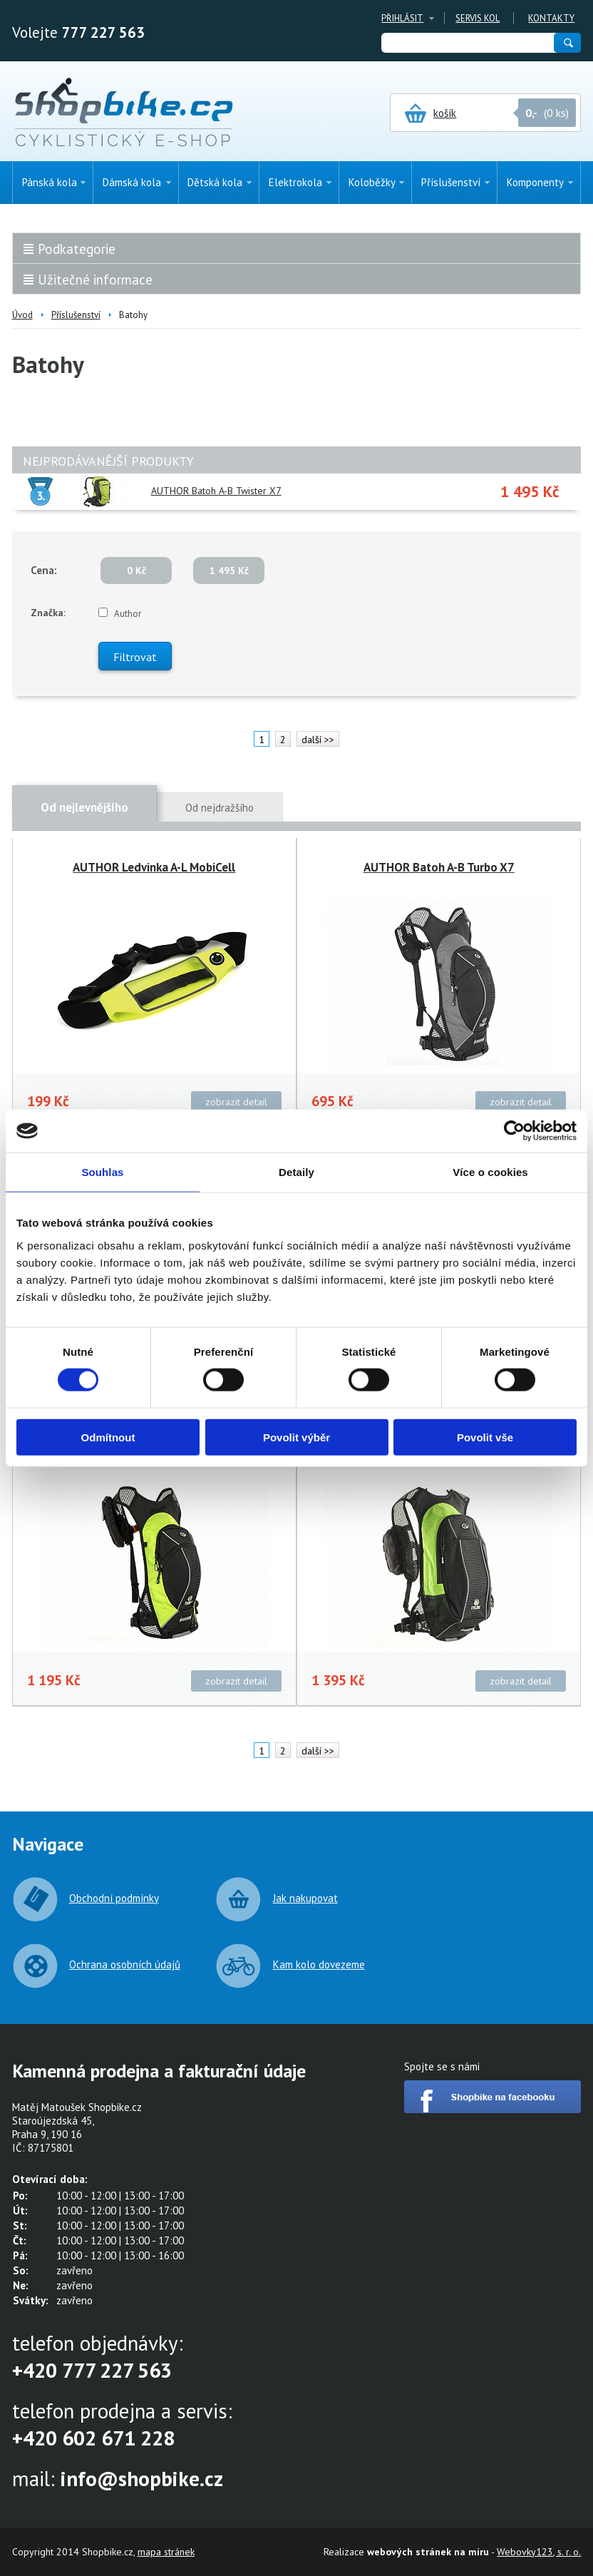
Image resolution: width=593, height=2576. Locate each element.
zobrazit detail (236, 1101)
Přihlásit (402, 18)
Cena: (44, 570)
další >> (317, 739)
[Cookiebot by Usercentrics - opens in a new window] (514, 1131)
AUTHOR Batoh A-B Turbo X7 (439, 867)
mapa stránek (166, 2551)
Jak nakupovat (305, 1898)
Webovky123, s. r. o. (539, 2551)
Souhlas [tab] (102, 1172)
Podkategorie (76, 248)
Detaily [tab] (296, 1172)
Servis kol (477, 18)
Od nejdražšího (219, 807)
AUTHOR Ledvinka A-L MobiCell (154, 867)
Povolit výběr (296, 1437)
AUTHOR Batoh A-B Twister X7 (216, 490)
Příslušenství (75, 315)
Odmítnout (108, 1437)
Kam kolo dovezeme (319, 1964)
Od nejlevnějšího (84, 807)
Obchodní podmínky (114, 1898)
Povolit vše (485, 1437)
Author (127, 614)
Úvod (22, 315)
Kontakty (551, 18)
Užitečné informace (95, 279)
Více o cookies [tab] (490, 1172)
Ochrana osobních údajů (124, 1964)
